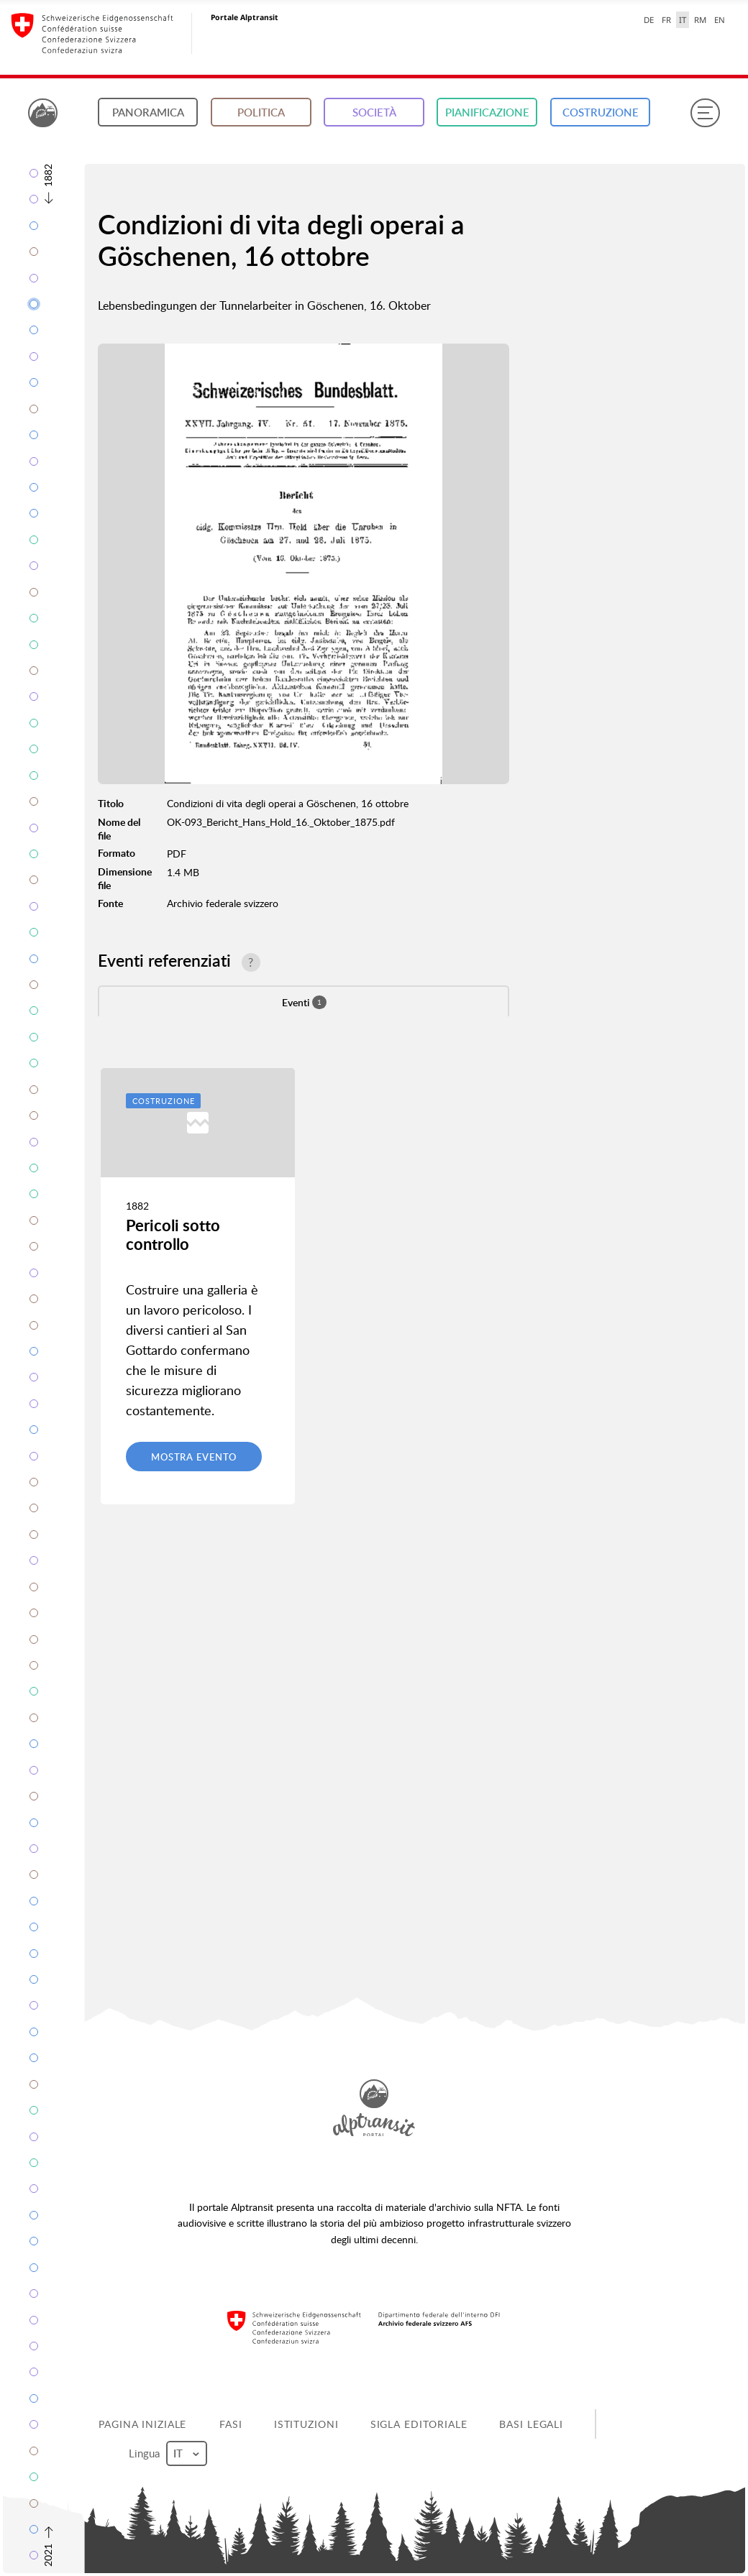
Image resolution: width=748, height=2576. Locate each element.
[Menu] (704, 112)
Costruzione (600, 112)
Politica (261, 112)
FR (666, 19)
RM (700, 19)
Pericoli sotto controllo (173, 1234)
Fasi (230, 2424)
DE (649, 19)
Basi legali (531, 2424)
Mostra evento (194, 1456)
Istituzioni (306, 2424)
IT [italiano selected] (682, 19)
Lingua (167, 2453)
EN (719, 19)
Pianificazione (487, 112)
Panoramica (148, 112)
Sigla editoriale (419, 2424)
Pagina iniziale (142, 2424)
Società (374, 112)
